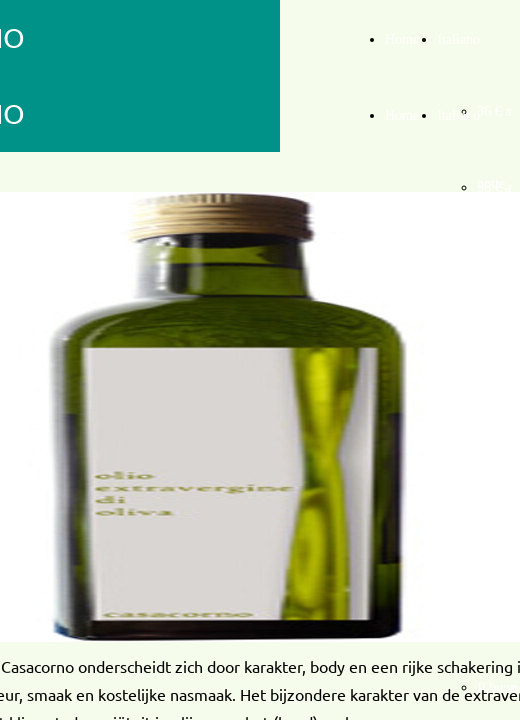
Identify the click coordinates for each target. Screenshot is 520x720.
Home (402, 39)
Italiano (458, 39)
